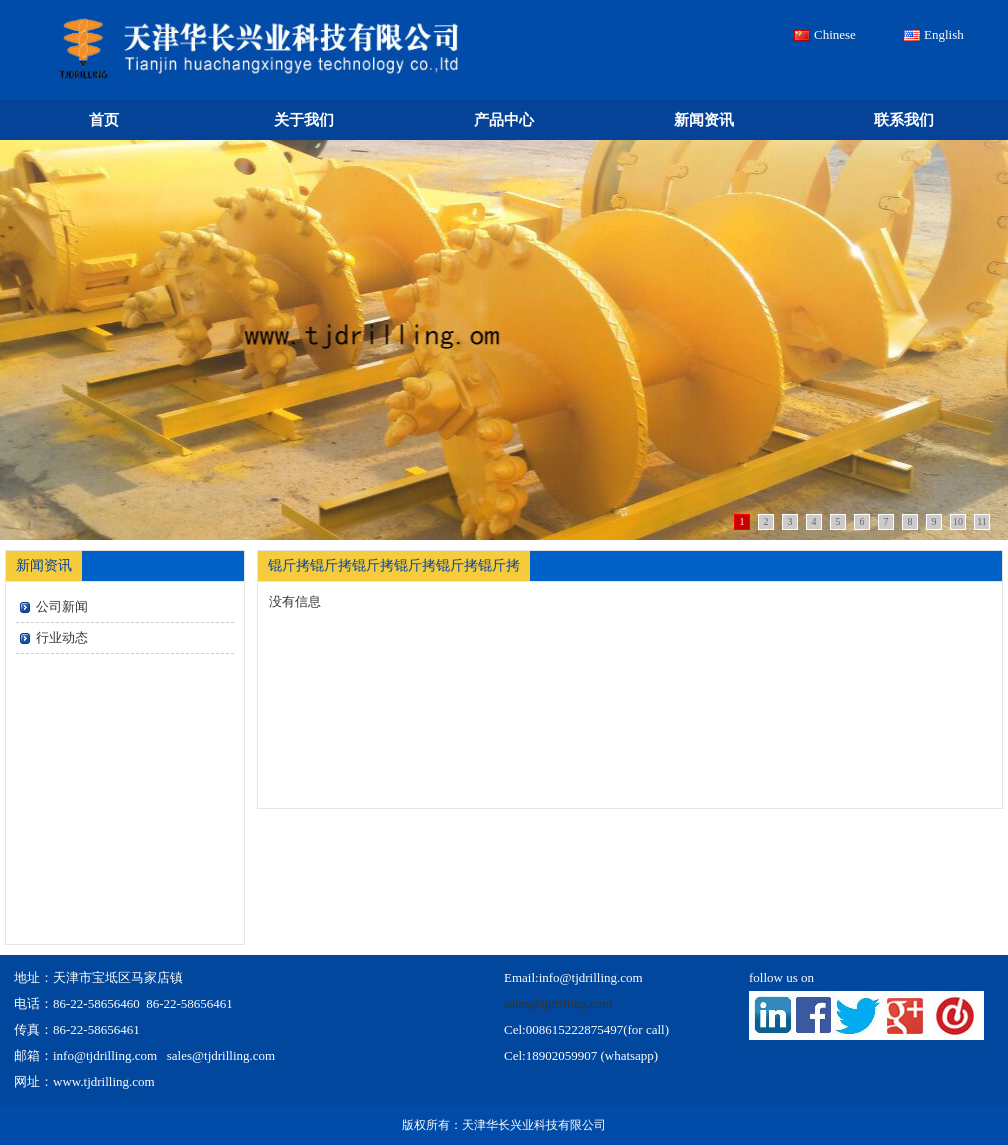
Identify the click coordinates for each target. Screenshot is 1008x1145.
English (944, 34)
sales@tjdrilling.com (558, 1003)
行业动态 (62, 637)
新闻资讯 (704, 120)
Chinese (835, 34)
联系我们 (904, 120)
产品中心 (504, 120)
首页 (104, 120)
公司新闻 (62, 606)
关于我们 (304, 120)
